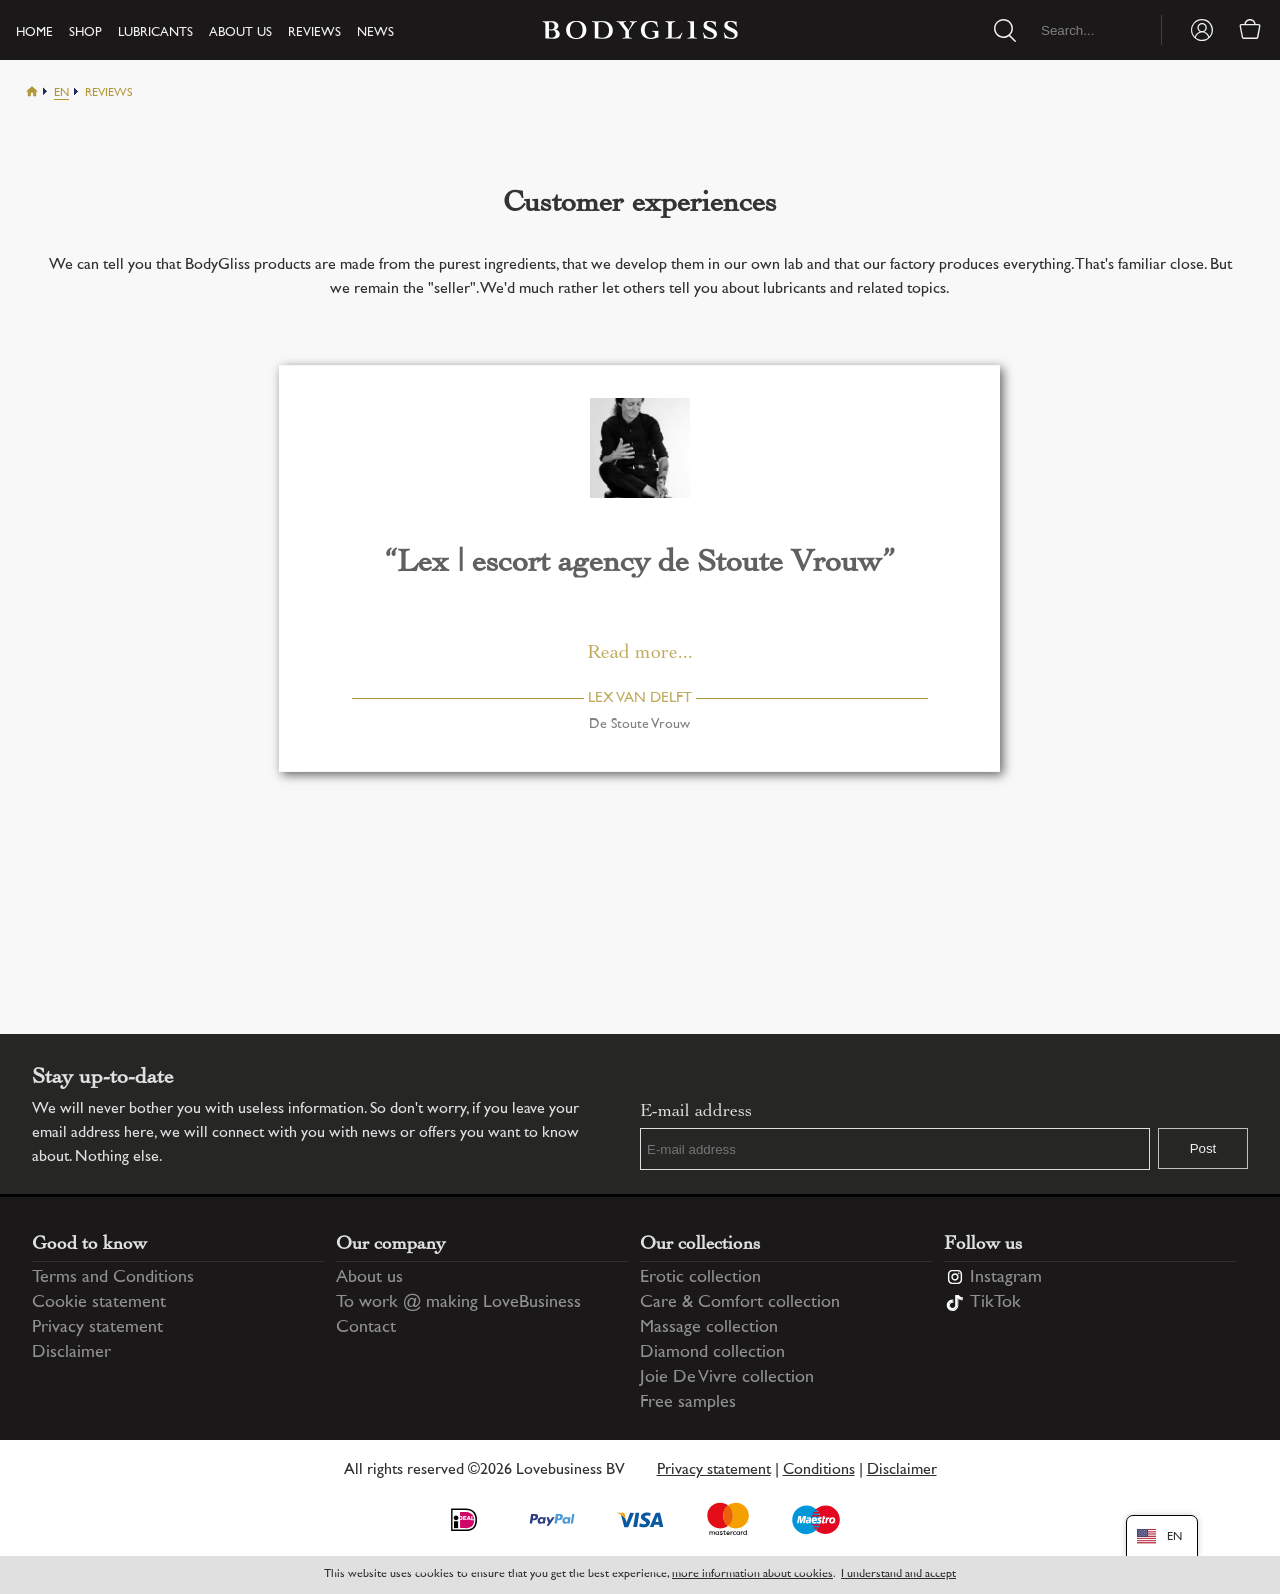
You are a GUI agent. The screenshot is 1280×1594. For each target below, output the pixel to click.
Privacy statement (97, 1328)
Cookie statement (99, 1303)
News (375, 33)
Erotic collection (700, 1278)
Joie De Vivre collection (727, 1378)
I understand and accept (898, 1574)
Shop (85, 33)
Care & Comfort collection (740, 1303)
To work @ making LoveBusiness (458, 1303)
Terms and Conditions (113, 1278)
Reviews (314, 33)
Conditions (819, 1470)
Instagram (1006, 1278)
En (61, 93)
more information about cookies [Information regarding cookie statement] (752, 1574)
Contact (366, 1328)
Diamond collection (712, 1353)
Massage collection (709, 1328)
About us (240, 33)
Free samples (688, 1403)
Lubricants (155, 33)
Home (34, 33)
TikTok (995, 1303)
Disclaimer (71, 1353)
